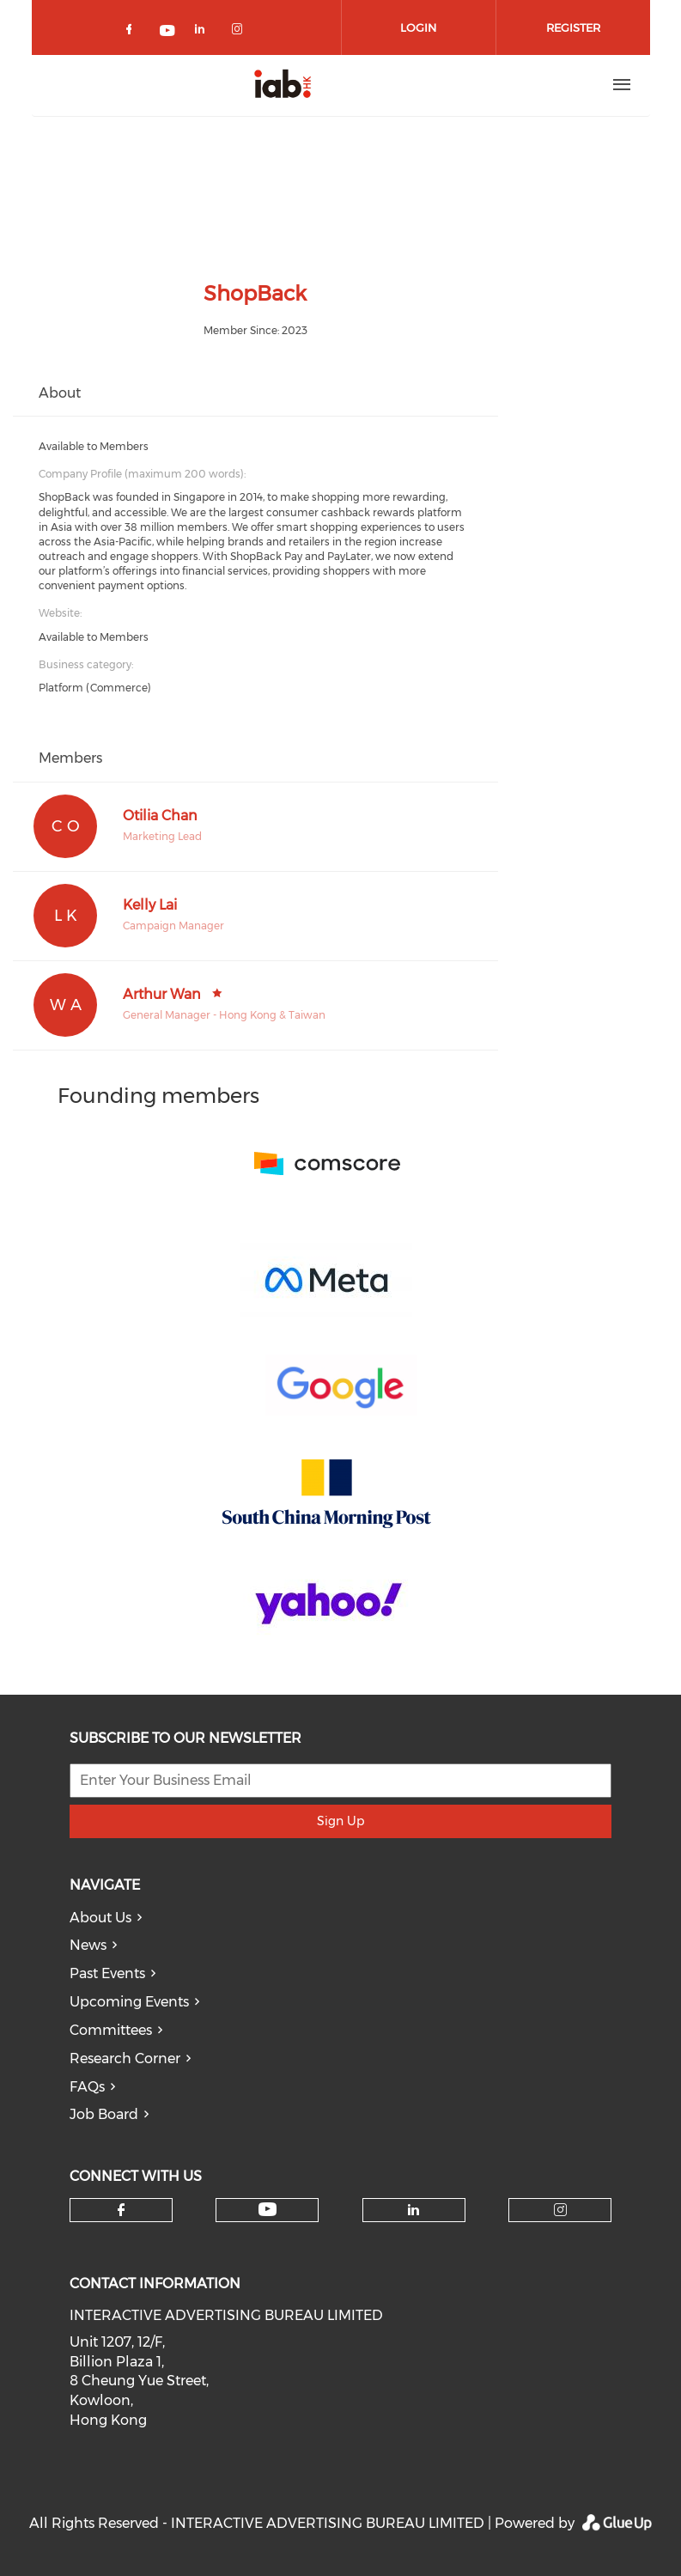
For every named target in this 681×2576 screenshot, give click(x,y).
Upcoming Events (129, 2002)
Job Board (104, 2114)
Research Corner (125, 2058)
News (88, 1945)
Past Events (107, 1973)
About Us (100, 1917)
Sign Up (340, 1821)
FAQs (87, 2087)
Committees (111, 2030)
